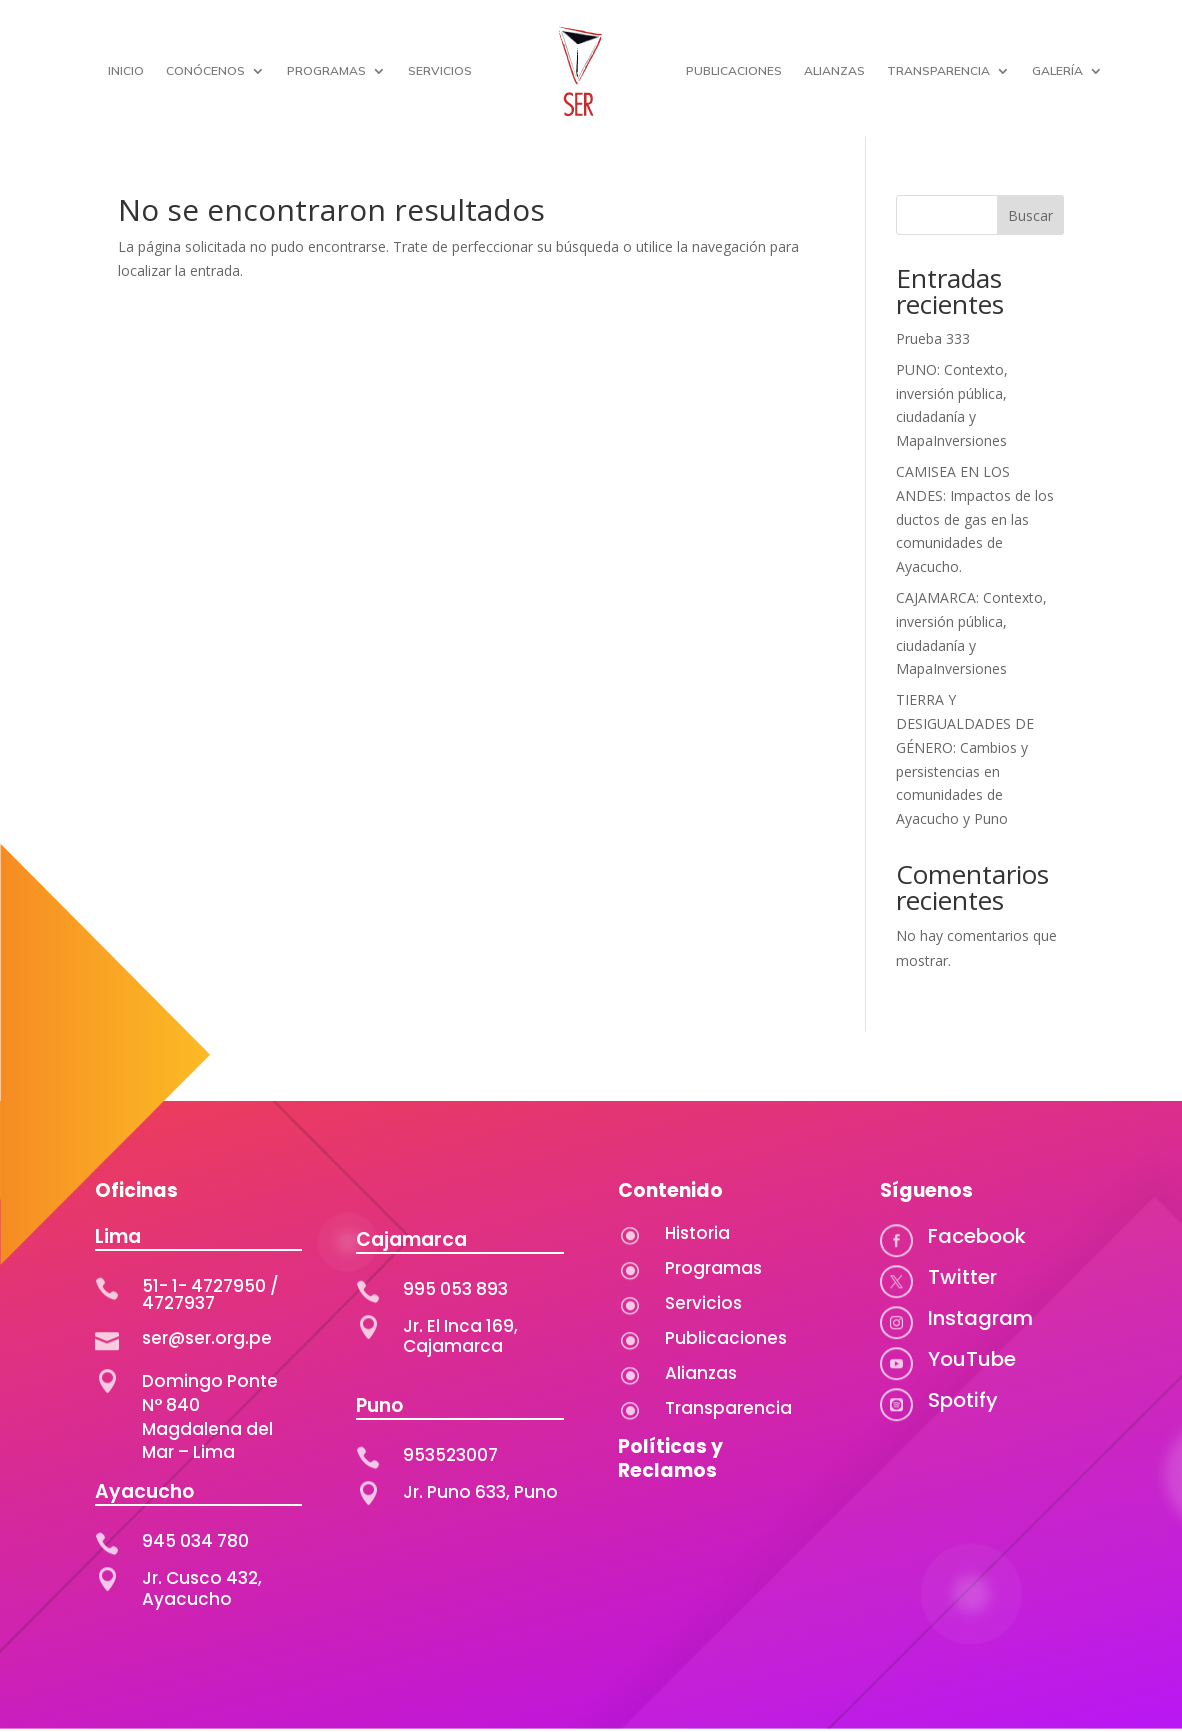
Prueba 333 (933, 338)
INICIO (126, 70)
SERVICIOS (440, 70)
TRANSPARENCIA (938, 70)
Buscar (1030, 215)
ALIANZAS (834, 70)
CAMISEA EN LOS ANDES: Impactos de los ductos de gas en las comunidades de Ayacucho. (975, 519)
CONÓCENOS (205, 70)
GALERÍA (1057, 70)
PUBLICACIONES (734, 70)
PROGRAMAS (326, 70)
